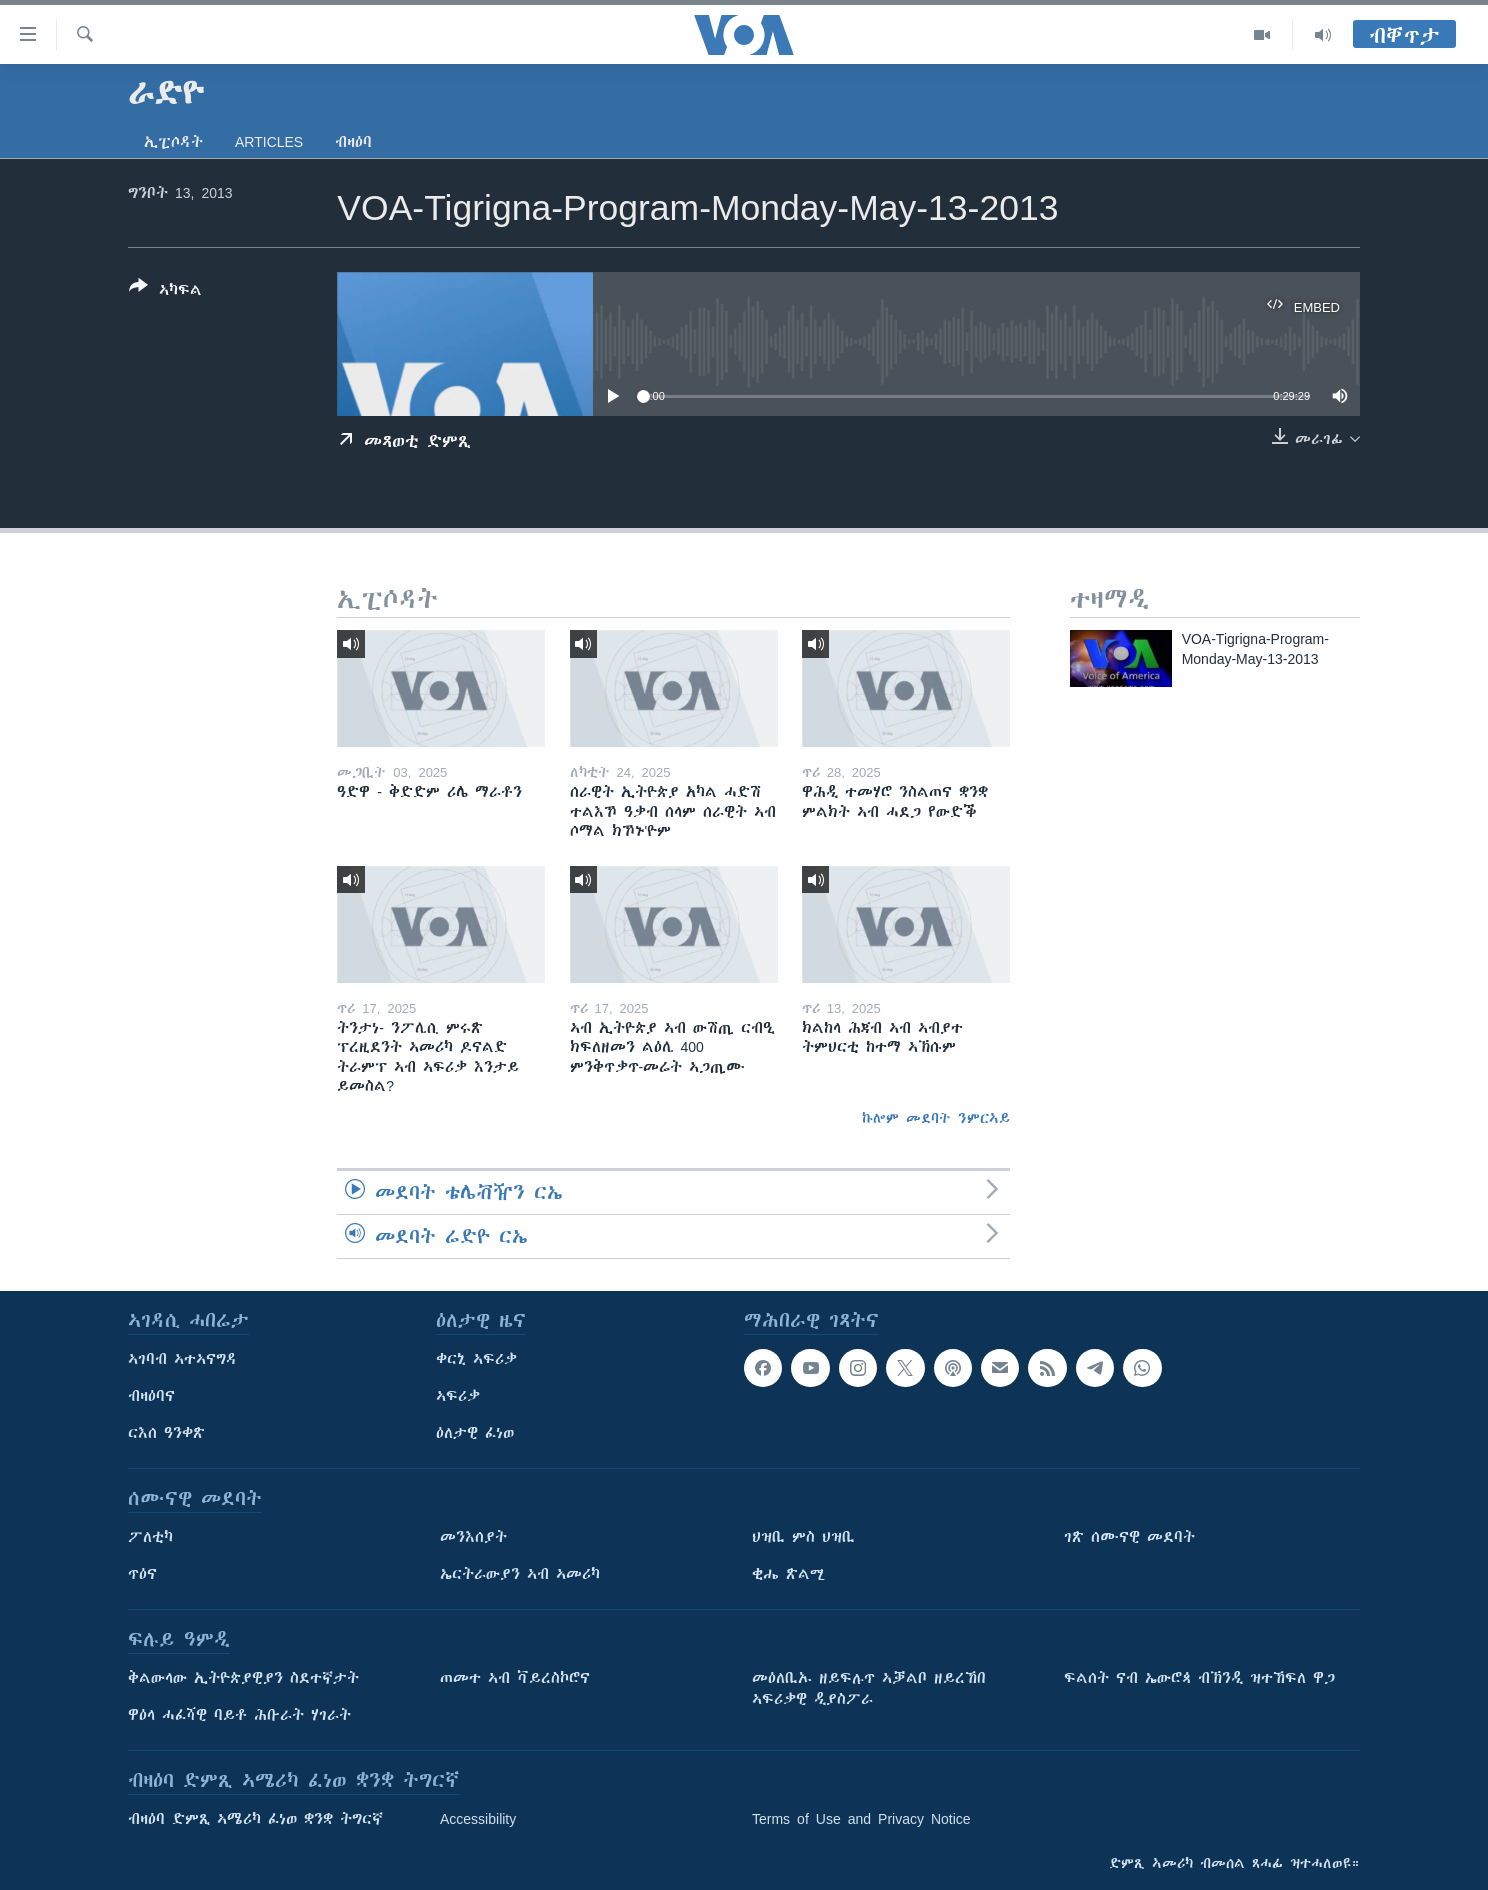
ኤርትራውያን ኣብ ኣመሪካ (520, 1574)
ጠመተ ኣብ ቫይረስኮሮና (515, 1678)
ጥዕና (142, 1574)
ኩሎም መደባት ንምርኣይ (936, 1118)
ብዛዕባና (151, 1396)
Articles (269, 142)
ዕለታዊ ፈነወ (475, 1433)
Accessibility (478, 1819)
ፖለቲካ (150, 1537)
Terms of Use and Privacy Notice (861, 1819)
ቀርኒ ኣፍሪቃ (476, 1359)
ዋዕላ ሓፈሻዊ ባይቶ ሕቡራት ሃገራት (239, 1715)
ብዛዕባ (353, 142)
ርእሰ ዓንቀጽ (166, 1433)
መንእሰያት (473, 1537)
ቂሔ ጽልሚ (788, 1574)
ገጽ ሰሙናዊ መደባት (1129, 1537)
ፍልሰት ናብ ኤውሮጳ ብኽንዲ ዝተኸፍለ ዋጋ (1199, 1678)
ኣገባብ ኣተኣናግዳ (182, 1359)
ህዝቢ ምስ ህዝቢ (803, 1537)
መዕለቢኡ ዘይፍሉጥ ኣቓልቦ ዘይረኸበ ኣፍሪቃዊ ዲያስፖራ (869, 1688)
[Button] (165, 292)
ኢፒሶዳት (173, 142)
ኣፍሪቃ (458, 1396)
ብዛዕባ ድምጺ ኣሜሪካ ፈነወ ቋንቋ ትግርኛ (255, 1819)
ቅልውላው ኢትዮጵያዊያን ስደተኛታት (243, 1678)
